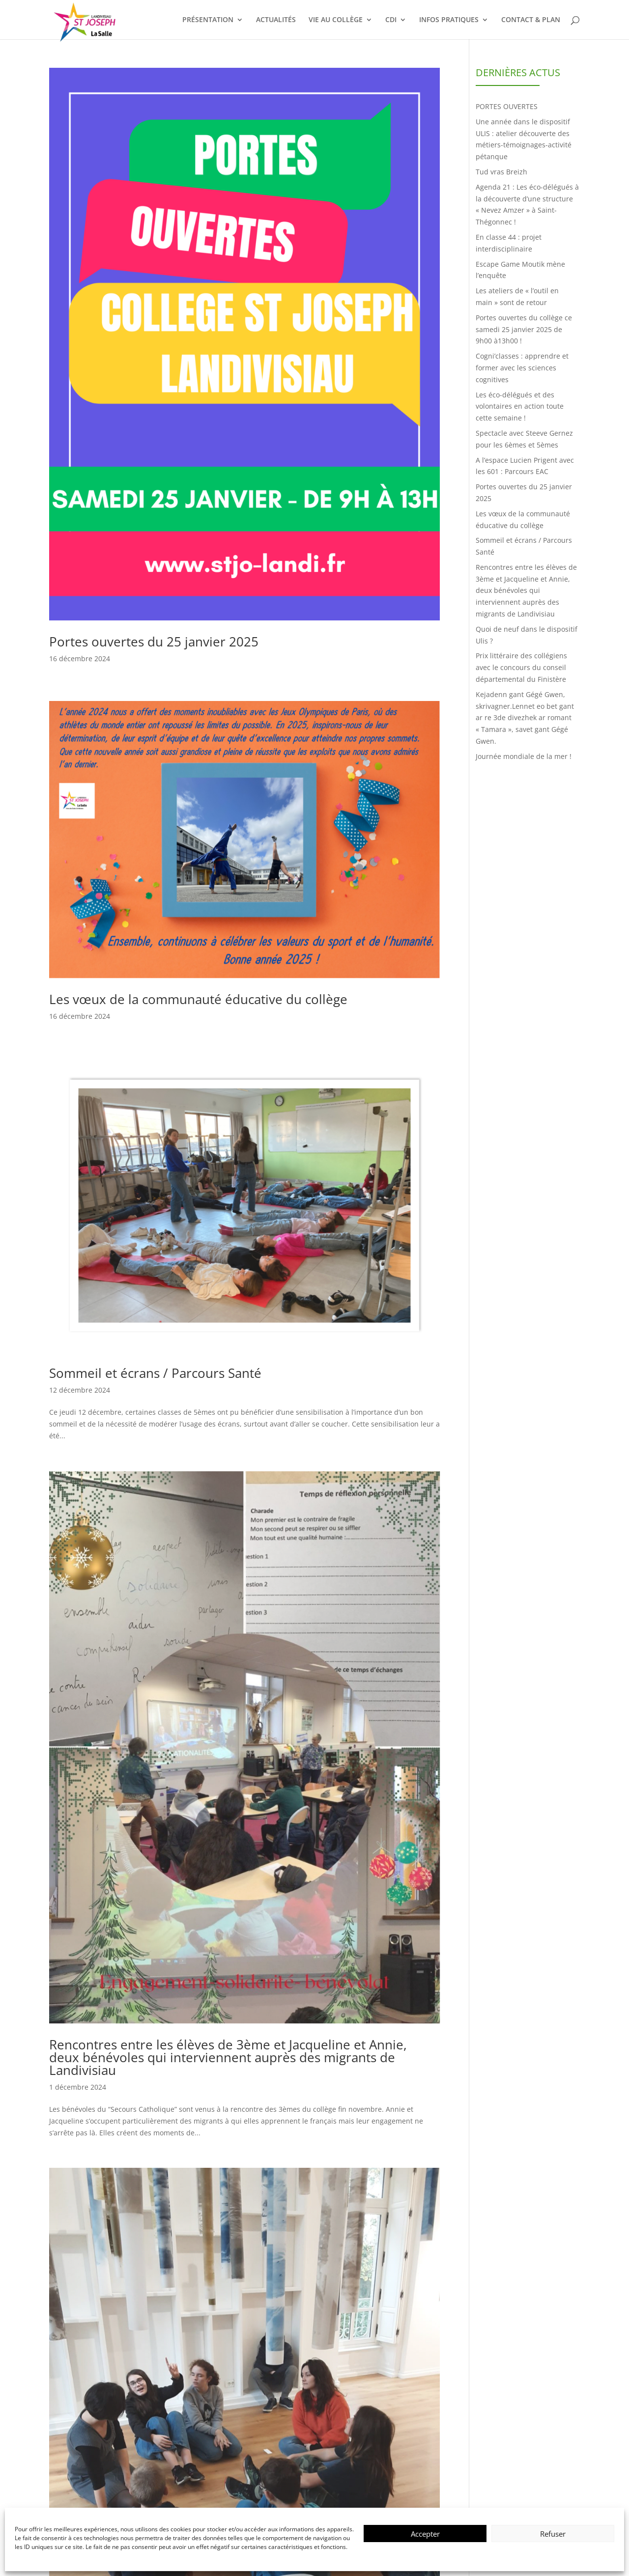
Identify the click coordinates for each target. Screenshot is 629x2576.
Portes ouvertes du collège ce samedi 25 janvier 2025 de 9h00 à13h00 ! (524, 329)
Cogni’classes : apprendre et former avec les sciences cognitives (522, 367)
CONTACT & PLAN (530, 20)
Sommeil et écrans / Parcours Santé (155, 1373)
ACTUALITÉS (276, 20)
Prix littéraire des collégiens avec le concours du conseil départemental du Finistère (521, 667)
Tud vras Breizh (501, 171)
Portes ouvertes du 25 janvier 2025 (153, 641)
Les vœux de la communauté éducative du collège (198, 999)
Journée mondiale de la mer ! (524, 756)
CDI (391, 20)
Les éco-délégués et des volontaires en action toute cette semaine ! (520, 406)
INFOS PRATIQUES (449, 20)
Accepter (425, 2534)
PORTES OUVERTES (507, 106)
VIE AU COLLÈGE (336, 20)
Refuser (553, 2534)
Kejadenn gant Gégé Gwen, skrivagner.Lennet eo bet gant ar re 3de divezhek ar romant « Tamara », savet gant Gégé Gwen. (525, 718)
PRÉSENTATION (207, 20)
